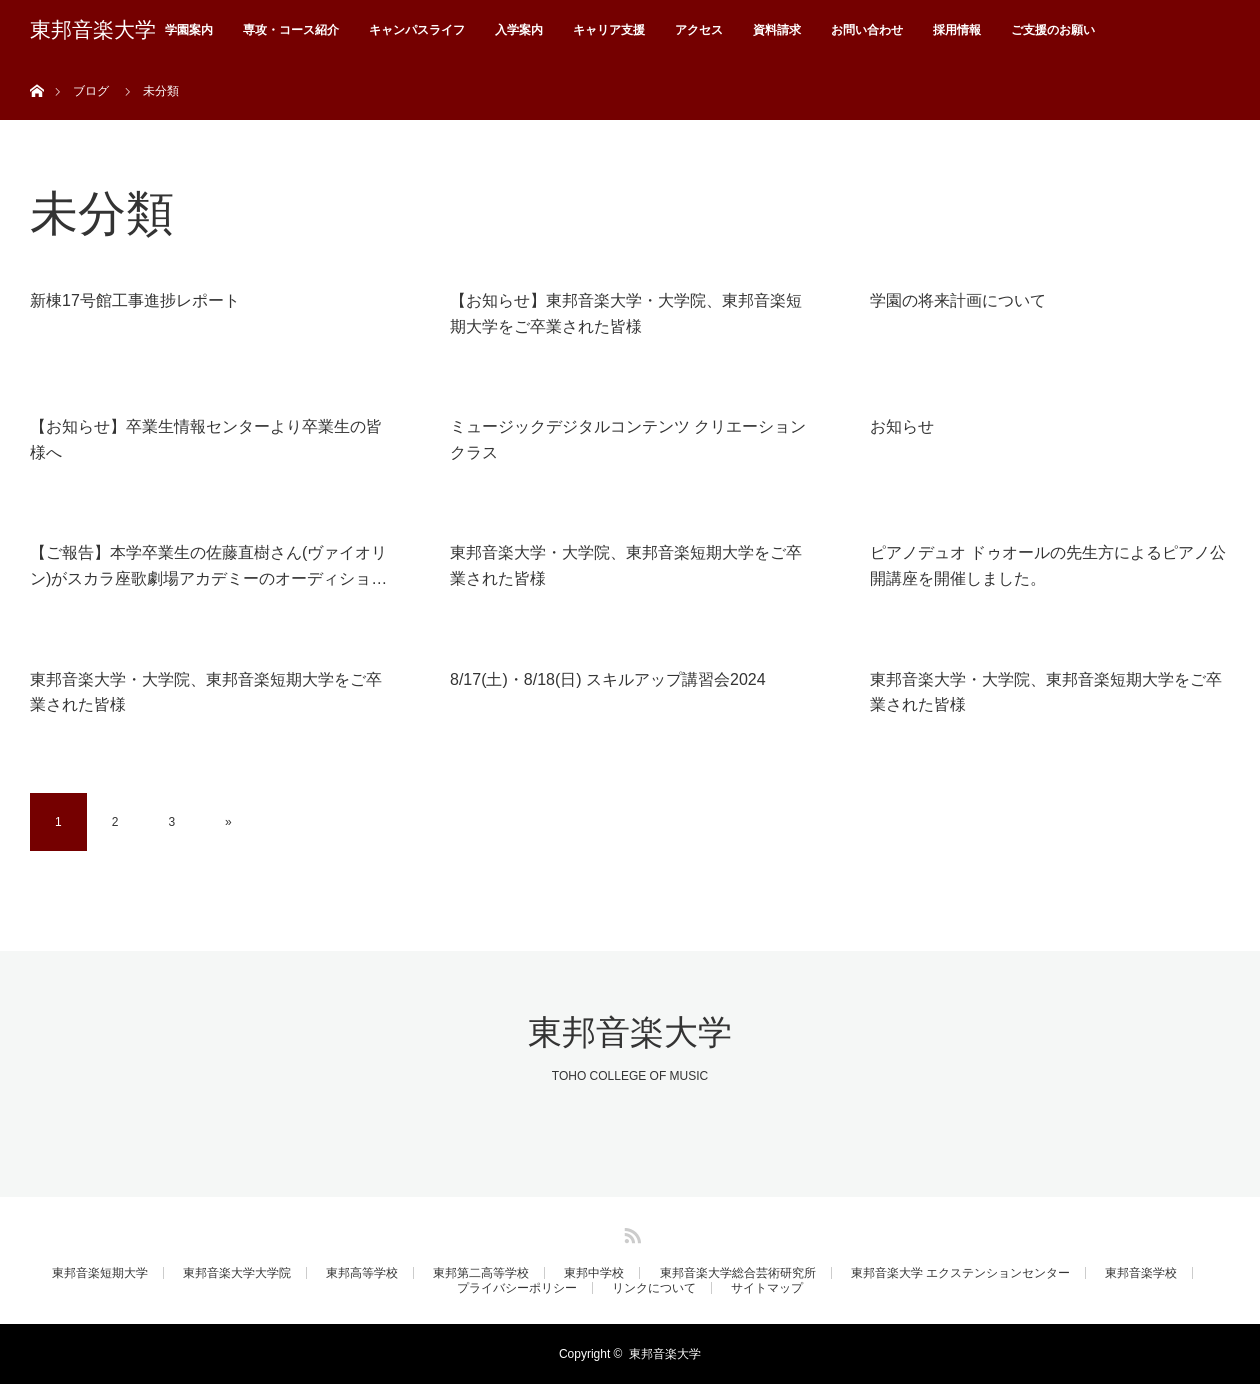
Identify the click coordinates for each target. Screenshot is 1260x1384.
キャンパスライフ (417, 30)
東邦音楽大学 (93, 30)
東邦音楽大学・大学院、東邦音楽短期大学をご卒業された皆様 (626, 565)
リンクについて (654, 1288)
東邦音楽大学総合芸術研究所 (738, 1273)
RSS (630, 1232)
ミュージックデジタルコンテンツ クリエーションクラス (628, 439)
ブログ (91, 91)
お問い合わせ (867, 30)
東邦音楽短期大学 (100, 1273)
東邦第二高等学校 (481, 1273)
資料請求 (777, 30)
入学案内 (519, 30)
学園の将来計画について (958, 300)
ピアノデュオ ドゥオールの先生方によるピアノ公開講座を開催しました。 (1048, 565)
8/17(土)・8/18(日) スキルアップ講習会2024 (608, 679)
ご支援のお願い (1053, 30)
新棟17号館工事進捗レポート (135, 300)
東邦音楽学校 (1141, 1273)
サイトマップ (767, 1288)
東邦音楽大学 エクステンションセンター (960, 1273)
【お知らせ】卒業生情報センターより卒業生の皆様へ (206, 439)
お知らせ (902, 426)
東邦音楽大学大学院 (237, 1273)
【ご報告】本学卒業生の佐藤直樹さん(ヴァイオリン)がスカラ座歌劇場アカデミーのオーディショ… (208, 565)
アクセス (699, 30)
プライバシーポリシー (517, 1288)
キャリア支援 (609, 30)
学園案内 (189, 30)
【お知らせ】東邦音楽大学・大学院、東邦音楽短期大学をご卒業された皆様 (626, 313)
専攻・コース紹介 (291, 30)
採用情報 (957, 30)
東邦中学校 (594, 1273)
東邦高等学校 (362, 1273)
